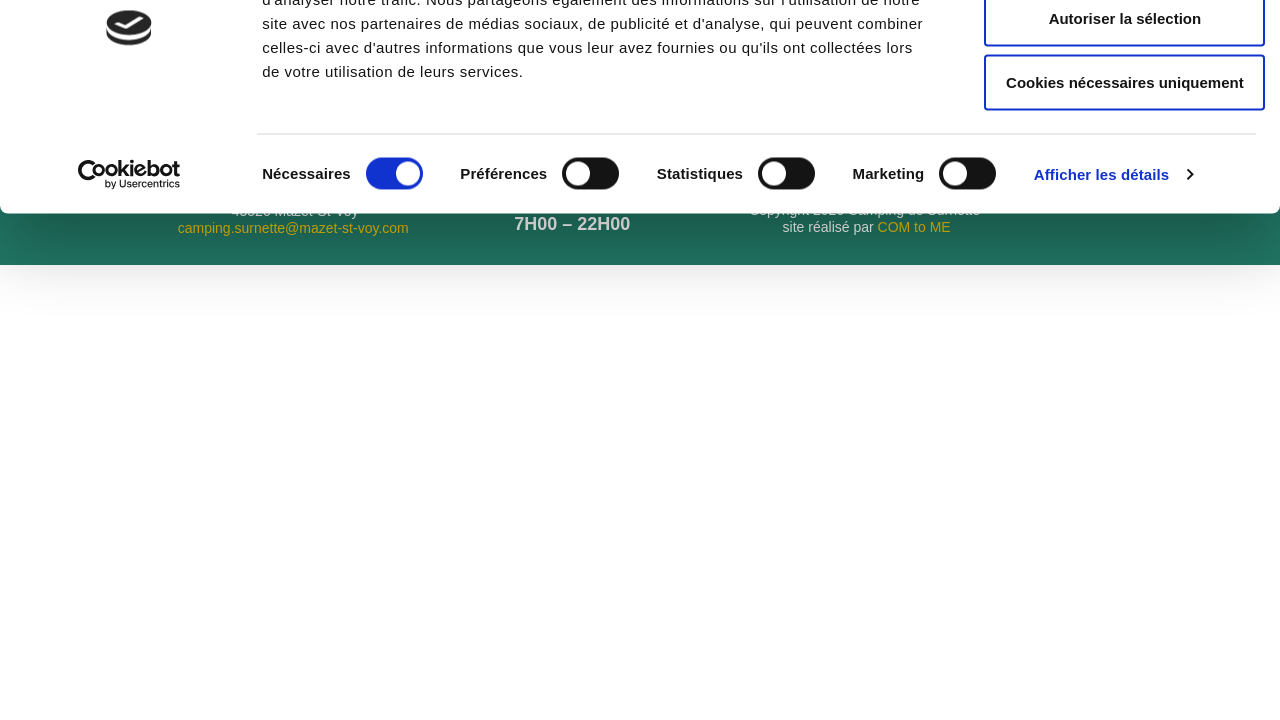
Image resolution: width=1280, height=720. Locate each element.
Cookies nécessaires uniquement (1113, 179)
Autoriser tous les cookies (1113, 51)
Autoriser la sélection (1113, 115)
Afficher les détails (1101, 271)
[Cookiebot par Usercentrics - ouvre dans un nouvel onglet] (129, 272)
